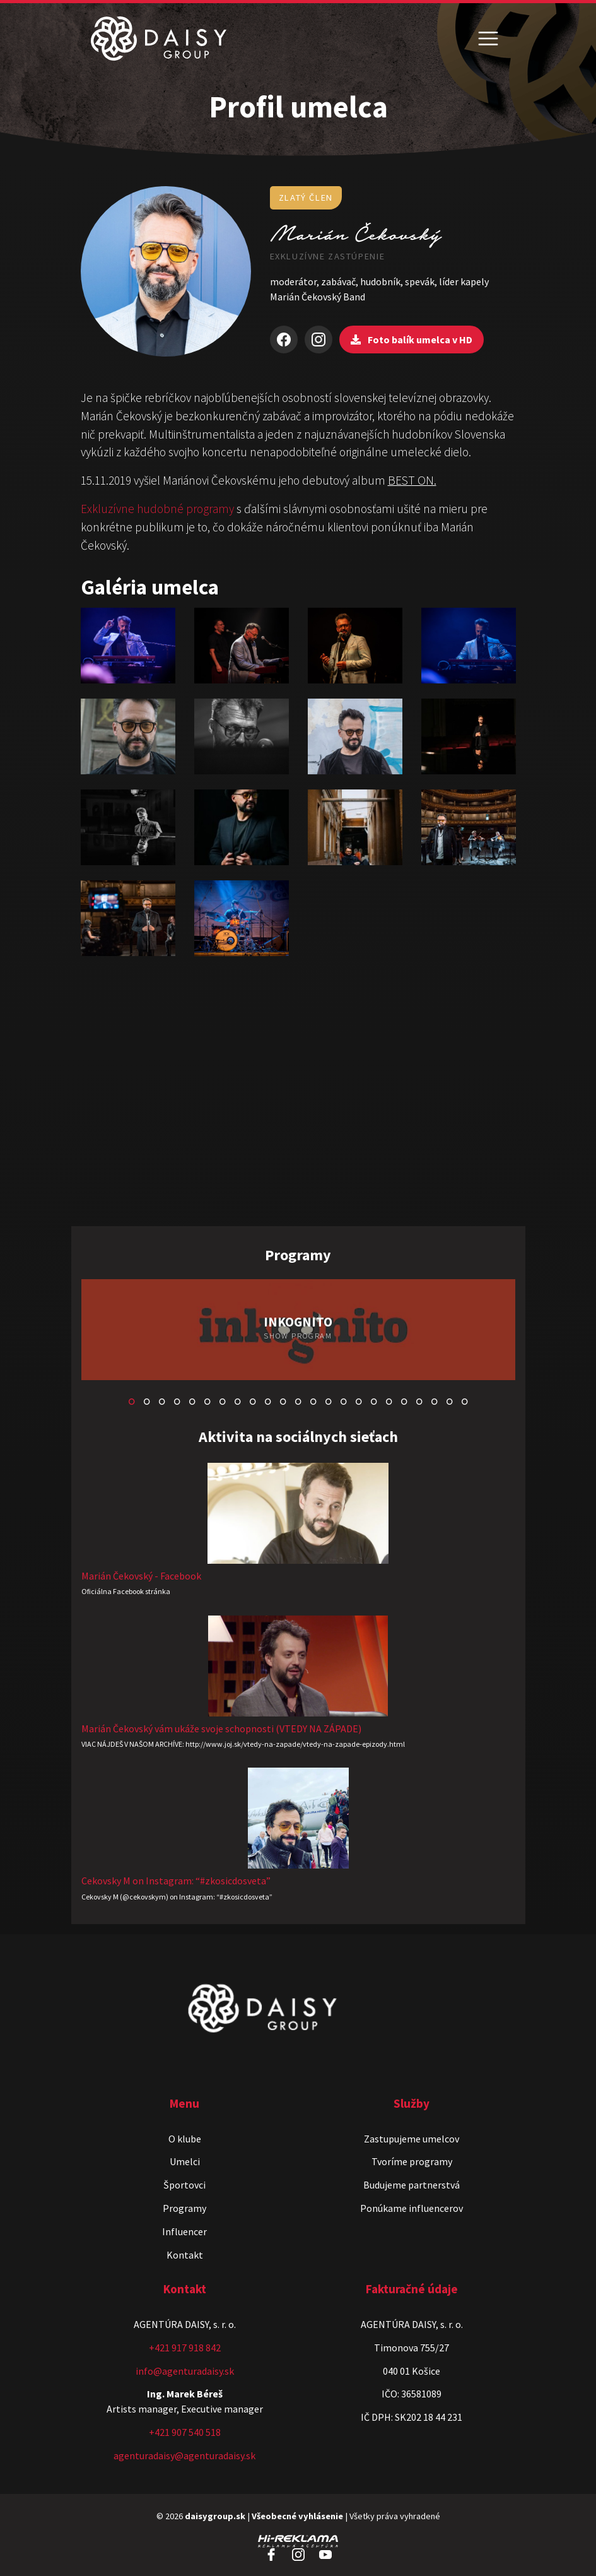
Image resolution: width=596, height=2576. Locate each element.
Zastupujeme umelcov (411, 2138)
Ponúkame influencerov (411, 2208)
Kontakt (185, 2254)
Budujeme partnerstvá (411, 2184)
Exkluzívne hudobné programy (157, 508)
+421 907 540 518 (185, 2432)
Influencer (184, 2231)
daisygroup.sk (215, 2516)
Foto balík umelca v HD (411, 339)
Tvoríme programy (411, 2161)
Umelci (185, 2161)
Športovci (184, 2184)
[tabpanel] (298, 1331)
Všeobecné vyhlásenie (297, 2516)
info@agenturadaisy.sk (185, 2371)
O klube (184, 2138)
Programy (184, 2208)
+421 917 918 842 (185, 2347)
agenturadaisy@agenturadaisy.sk (184, 2455)
